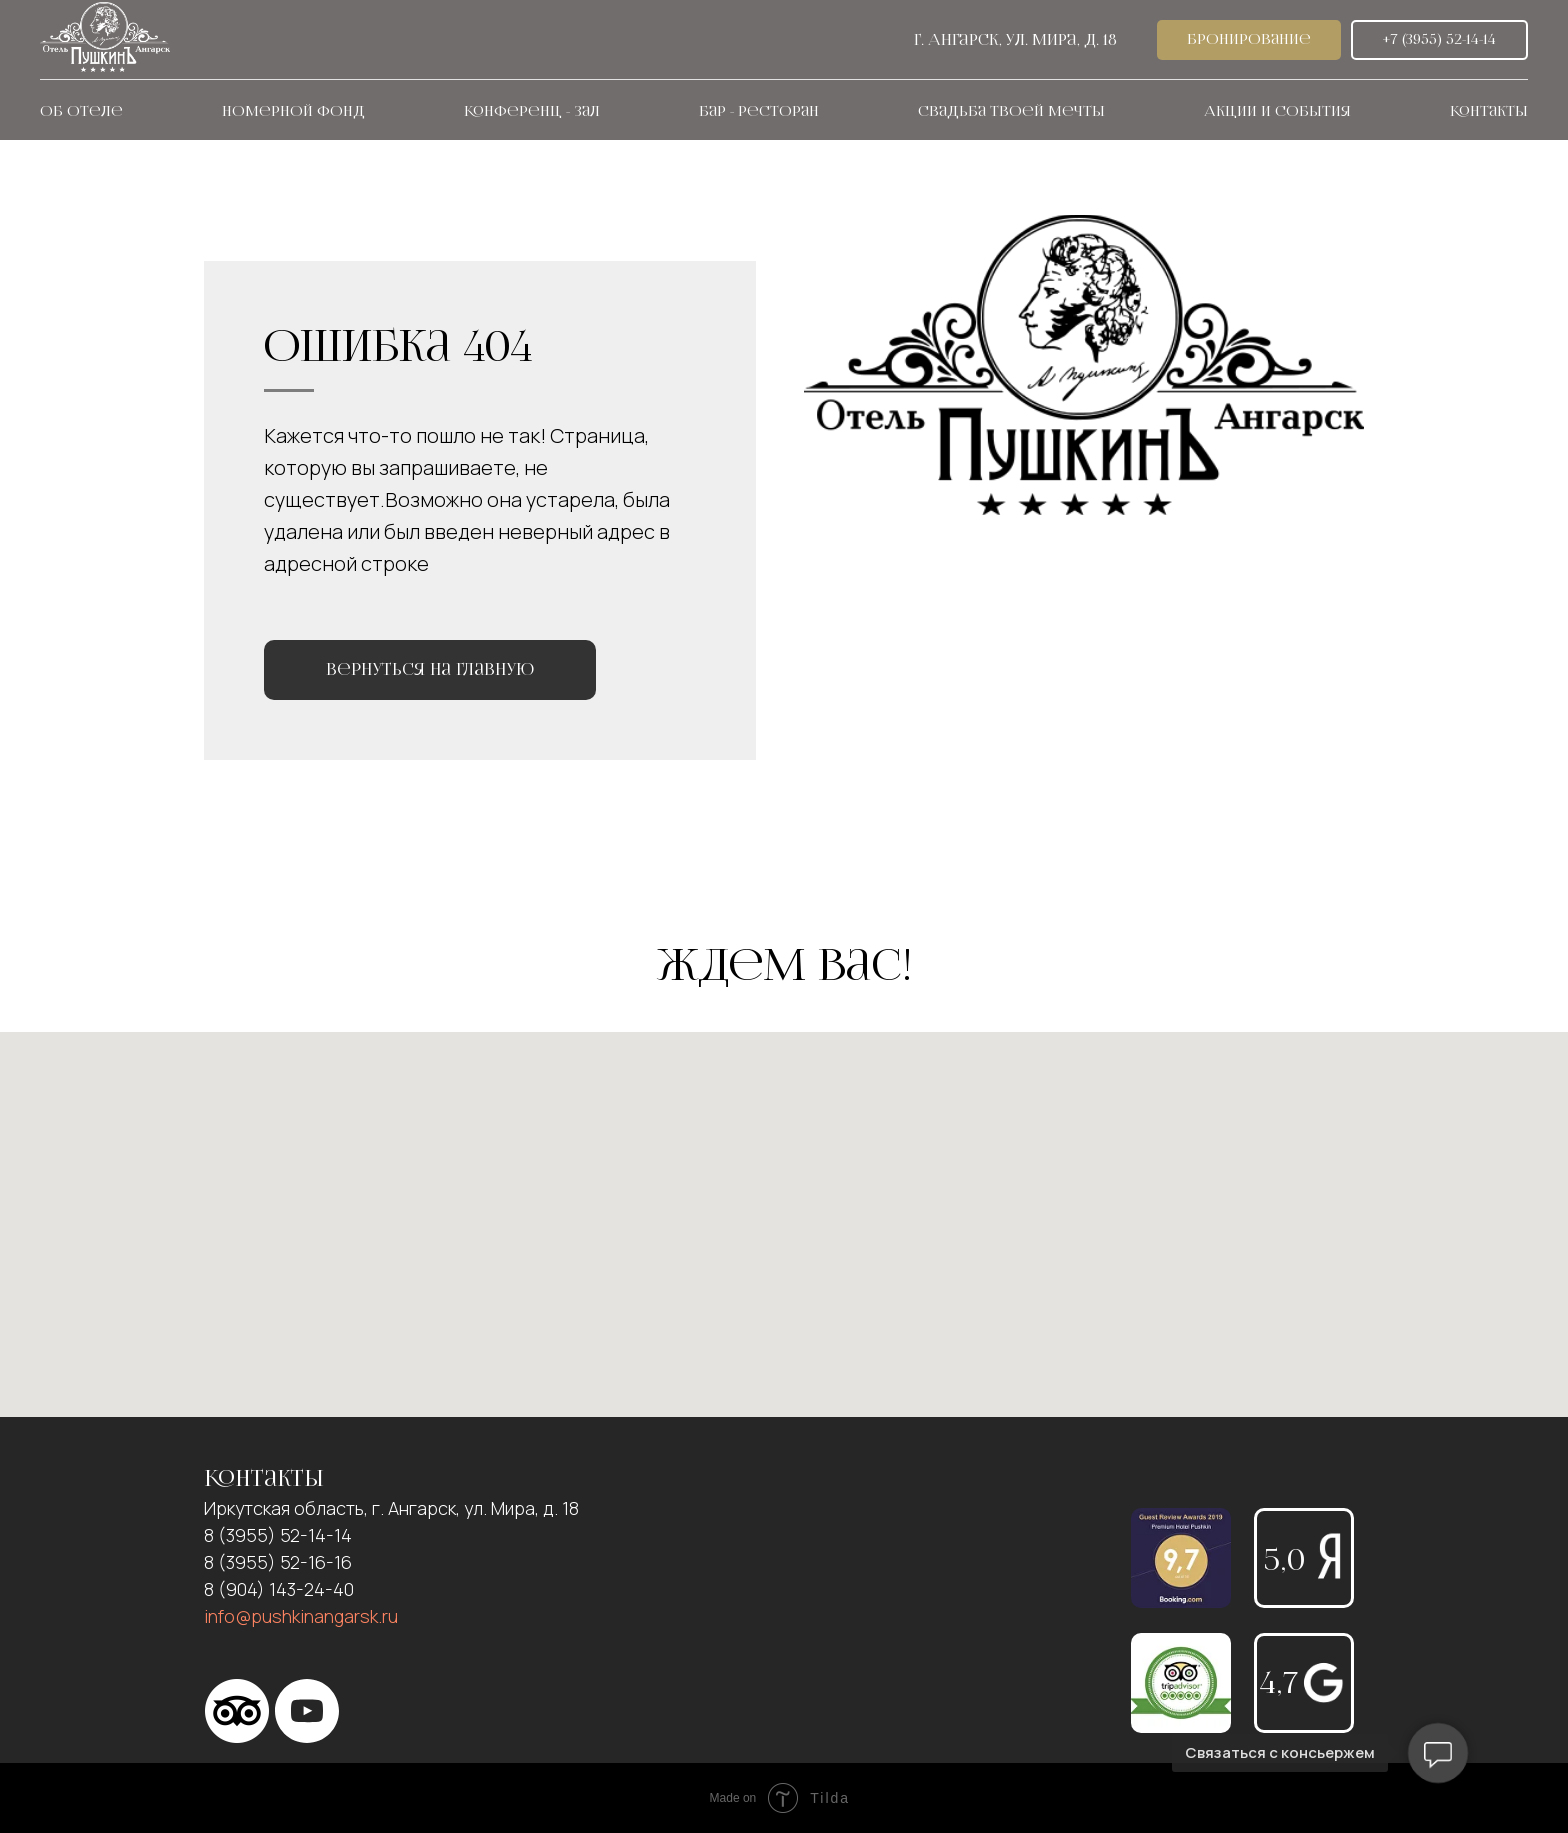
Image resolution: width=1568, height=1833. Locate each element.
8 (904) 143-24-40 (279, 1589)
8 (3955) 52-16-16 (278, 1562)
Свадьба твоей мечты (1011, 111)
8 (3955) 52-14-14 (278, 1535)
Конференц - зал (532, 111)
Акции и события (1277, 111)
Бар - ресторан (759, 111)
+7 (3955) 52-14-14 (1439, 39)
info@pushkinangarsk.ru (301, 1616)
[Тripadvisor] (237, 1711)
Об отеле (81, 111)
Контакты (1489, 111)
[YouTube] (307, 1711)
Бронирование (1249, 39)
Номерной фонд (293, 111)
